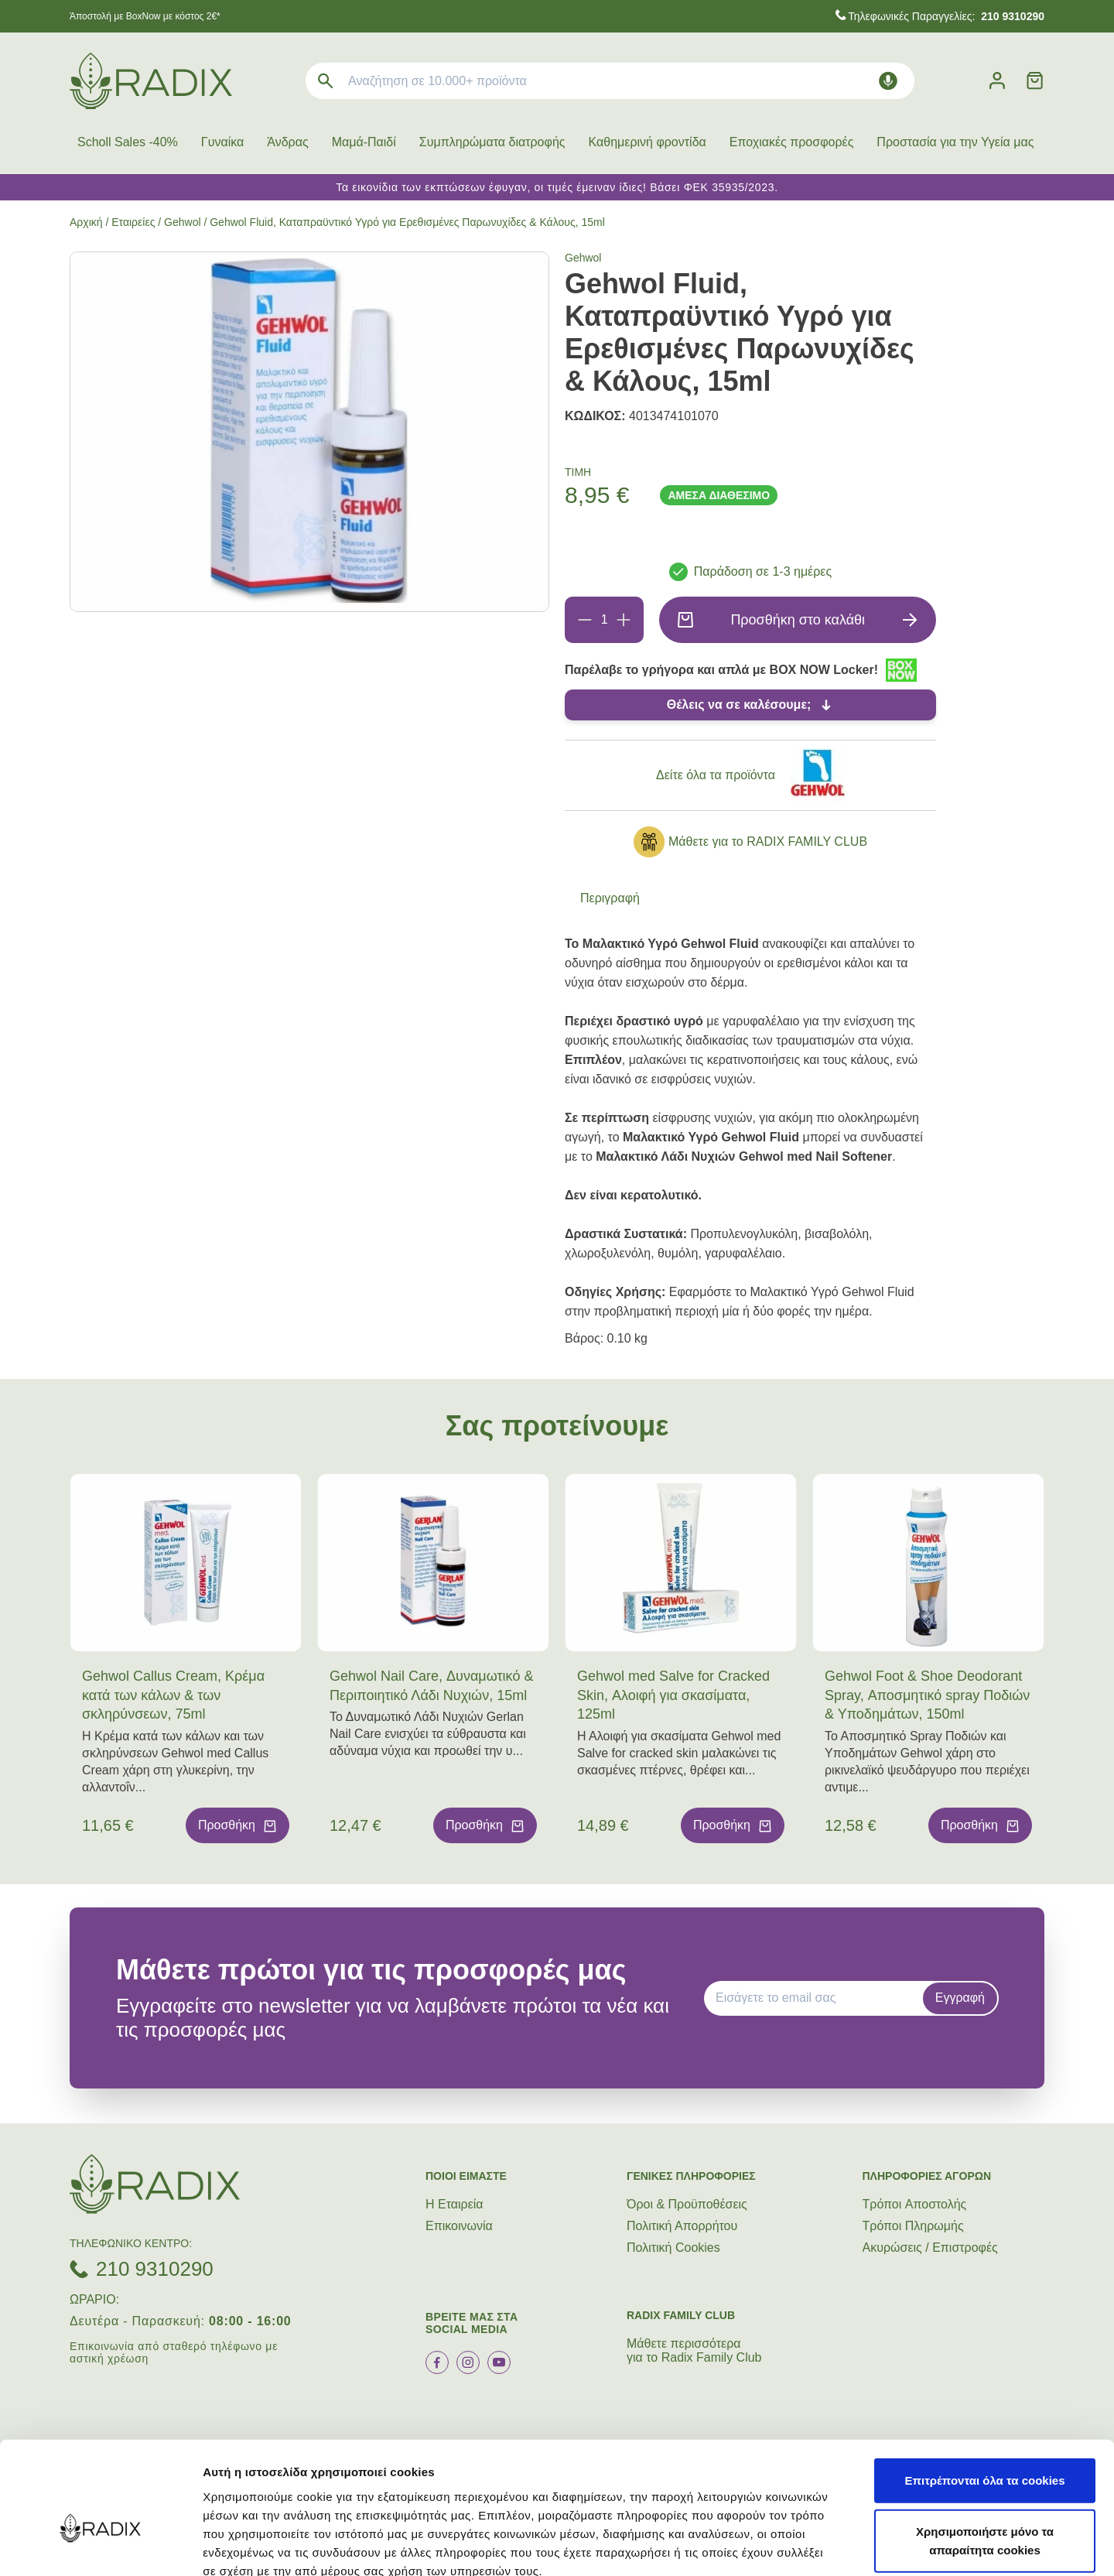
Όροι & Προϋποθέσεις (687, 2204)
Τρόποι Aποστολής (915, 2204)
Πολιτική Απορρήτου (682, 2225)
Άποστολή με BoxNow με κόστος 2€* (145, 16)
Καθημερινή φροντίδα (647, 142)
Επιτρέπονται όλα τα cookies (984, 2393)
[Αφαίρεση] (585, 620)
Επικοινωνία (459, 2225)
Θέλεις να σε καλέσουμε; (739, 704)
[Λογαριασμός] (997, 81)
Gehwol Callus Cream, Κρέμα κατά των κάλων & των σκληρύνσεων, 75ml (173, 1695)
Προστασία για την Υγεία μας (955, 142)
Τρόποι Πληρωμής (913, 2225)
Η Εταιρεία (454, 2204)
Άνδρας (287, 142)
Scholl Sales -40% (127, 142)
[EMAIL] (818, 1998)
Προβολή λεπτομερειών (919, 2545)
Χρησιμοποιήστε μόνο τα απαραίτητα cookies (985, 2453)
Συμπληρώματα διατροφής (492, 142)
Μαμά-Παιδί (364, 142)
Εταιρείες (133, 222)
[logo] (151, 81)
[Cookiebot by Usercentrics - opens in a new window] (100, 2545)
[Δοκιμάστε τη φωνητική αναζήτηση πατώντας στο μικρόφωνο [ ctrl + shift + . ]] (888, 81)
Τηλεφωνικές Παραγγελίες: (946, 16)
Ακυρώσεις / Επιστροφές (930, 2247)
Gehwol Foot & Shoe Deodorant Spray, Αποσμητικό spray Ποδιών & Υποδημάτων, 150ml (927, 1695)
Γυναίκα (222, 142)
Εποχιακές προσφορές (792, 142)
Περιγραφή (610, 898)
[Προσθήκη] (623, 620)
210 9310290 (155, 2268)
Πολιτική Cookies (673, 2247)
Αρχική (86, 222)
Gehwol (182, 222)
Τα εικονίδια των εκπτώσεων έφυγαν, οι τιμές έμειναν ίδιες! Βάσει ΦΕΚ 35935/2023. (557, 187)
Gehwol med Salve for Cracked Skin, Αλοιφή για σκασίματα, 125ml (673, 1695)
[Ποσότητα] (604, 620)
